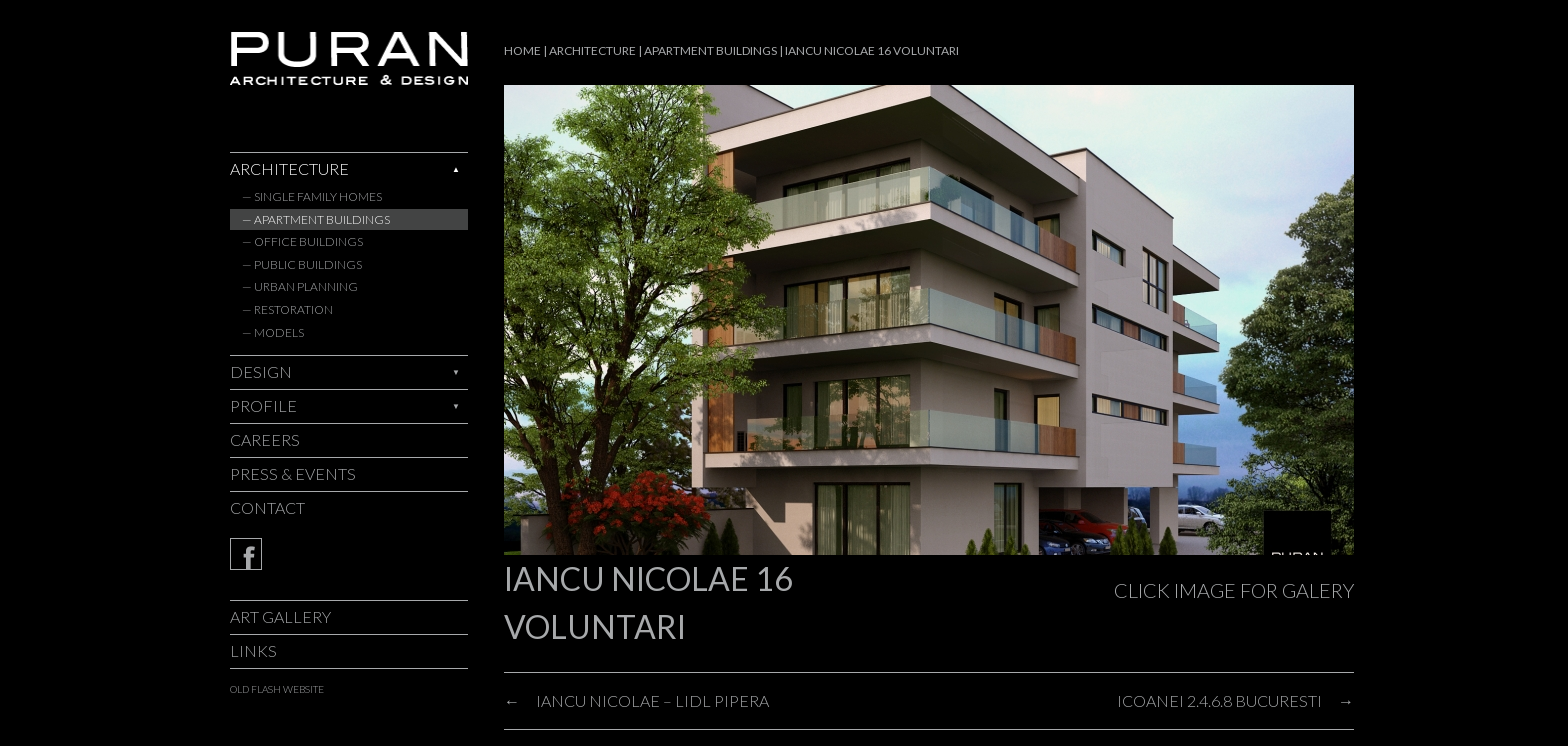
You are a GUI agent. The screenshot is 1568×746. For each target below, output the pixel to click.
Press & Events (293, 473)
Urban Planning (306, 286)
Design (261, 371)
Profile (263, 405)
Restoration (293, 309)
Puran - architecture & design (349, 58)
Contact (267, 507)
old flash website (277, 689)
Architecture (289, 168)
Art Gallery (280, 616)
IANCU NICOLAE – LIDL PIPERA (652, 700)
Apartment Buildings (322, 219)
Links (253, 650)
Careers (265, 439)
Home (522, 50)
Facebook (349, 554)
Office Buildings (308, 241)
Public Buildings (308, 264)
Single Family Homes (318, 196)
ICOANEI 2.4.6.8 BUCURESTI (1219, 700)
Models (279, 332)
